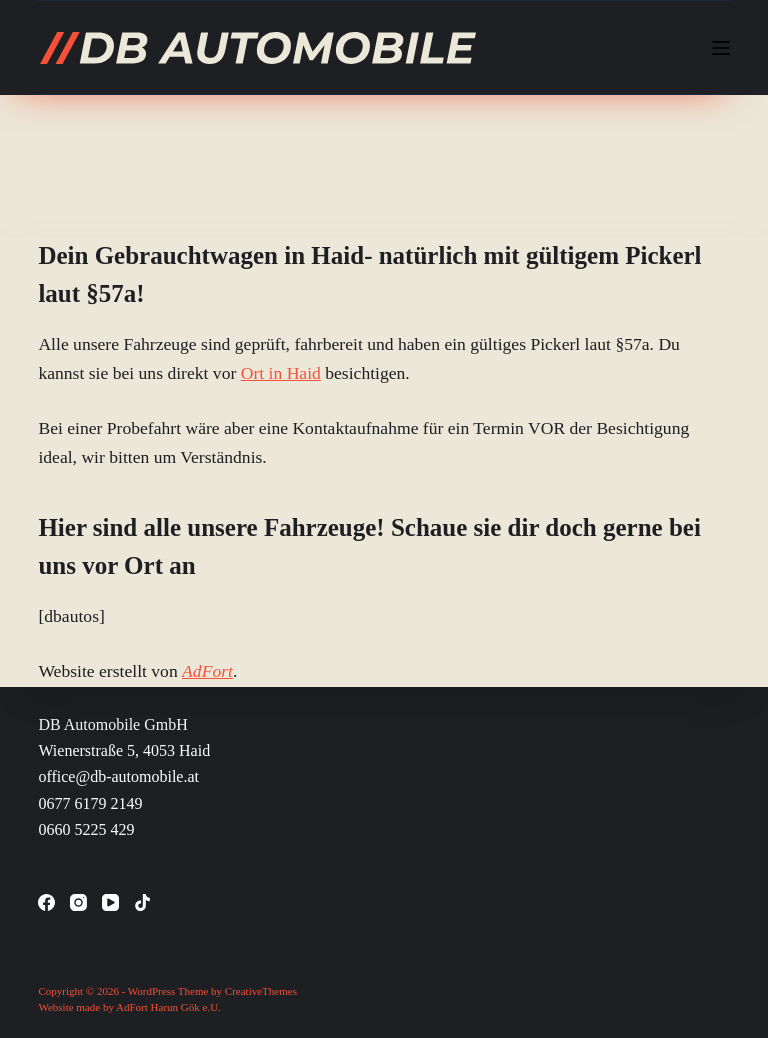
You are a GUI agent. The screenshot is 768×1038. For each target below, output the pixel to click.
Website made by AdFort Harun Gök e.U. (129, 1007)
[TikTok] (142, 902)
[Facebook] (46, 902)
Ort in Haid (281, 373)
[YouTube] (110, 902)
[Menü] (721, 48)
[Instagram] (78, 902)
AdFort (207, 671)
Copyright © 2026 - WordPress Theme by (131, 991)
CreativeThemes (261, 991)
